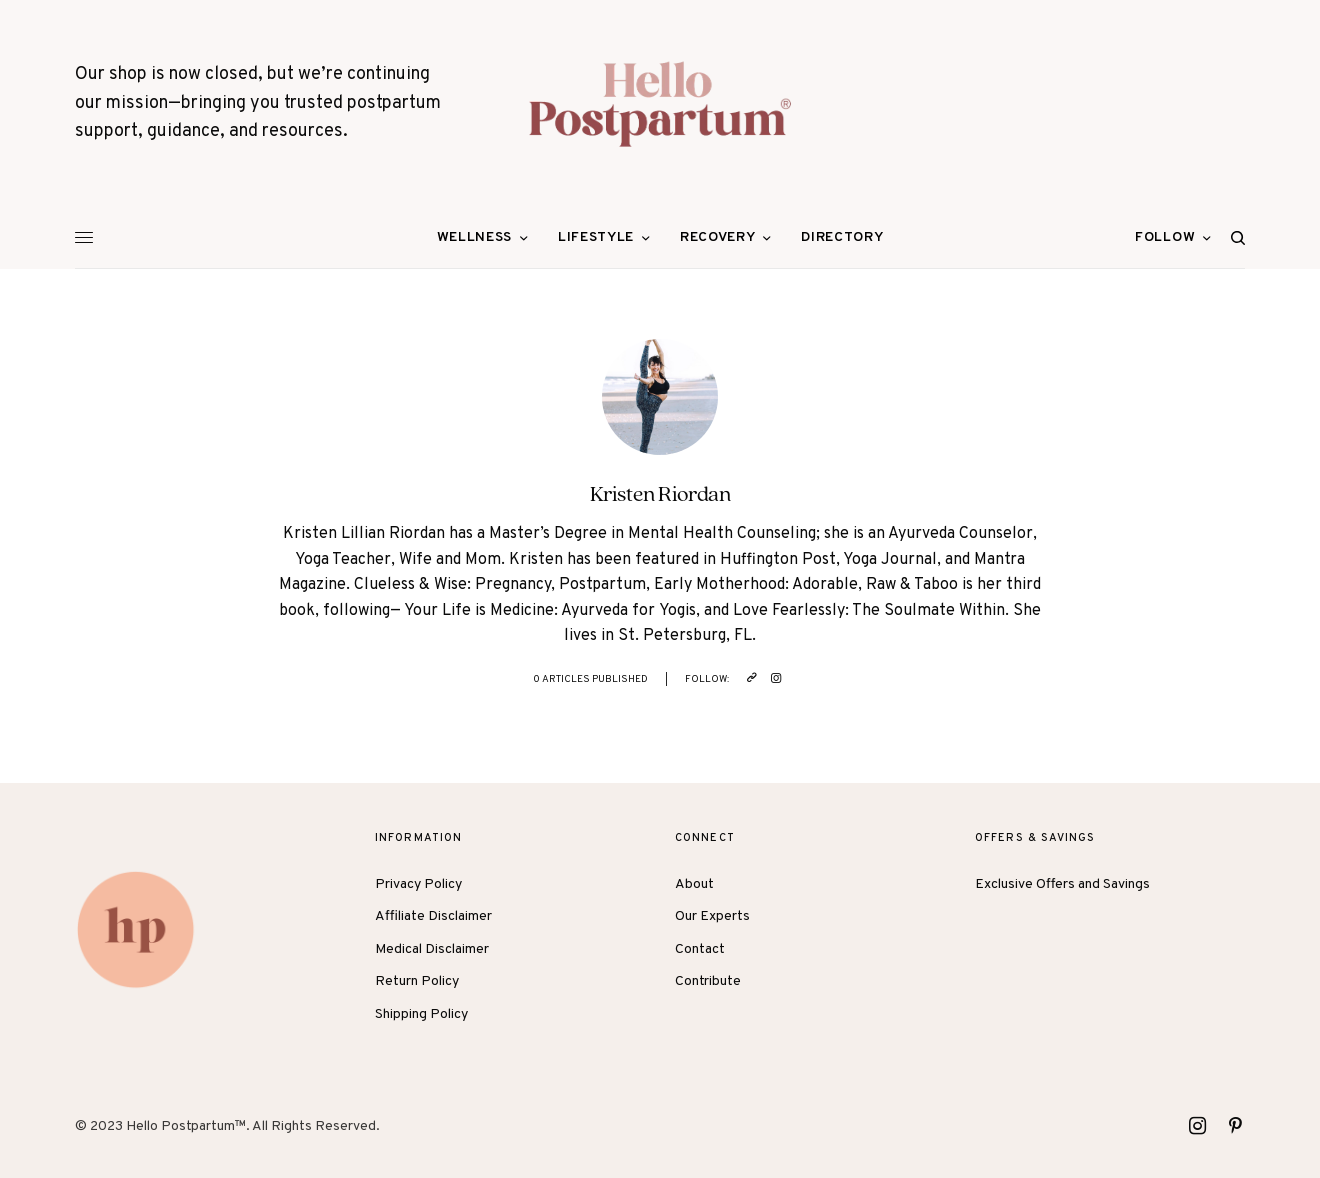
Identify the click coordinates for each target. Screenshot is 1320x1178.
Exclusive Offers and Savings (1062, 884)
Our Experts (712, 916)
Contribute (708, 981)
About (694, 884)
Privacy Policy (418, 884)
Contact (700, 949)
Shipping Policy (421, 1014)
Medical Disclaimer (432, 949)
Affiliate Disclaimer (433, 916)
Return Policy (417, 981)
